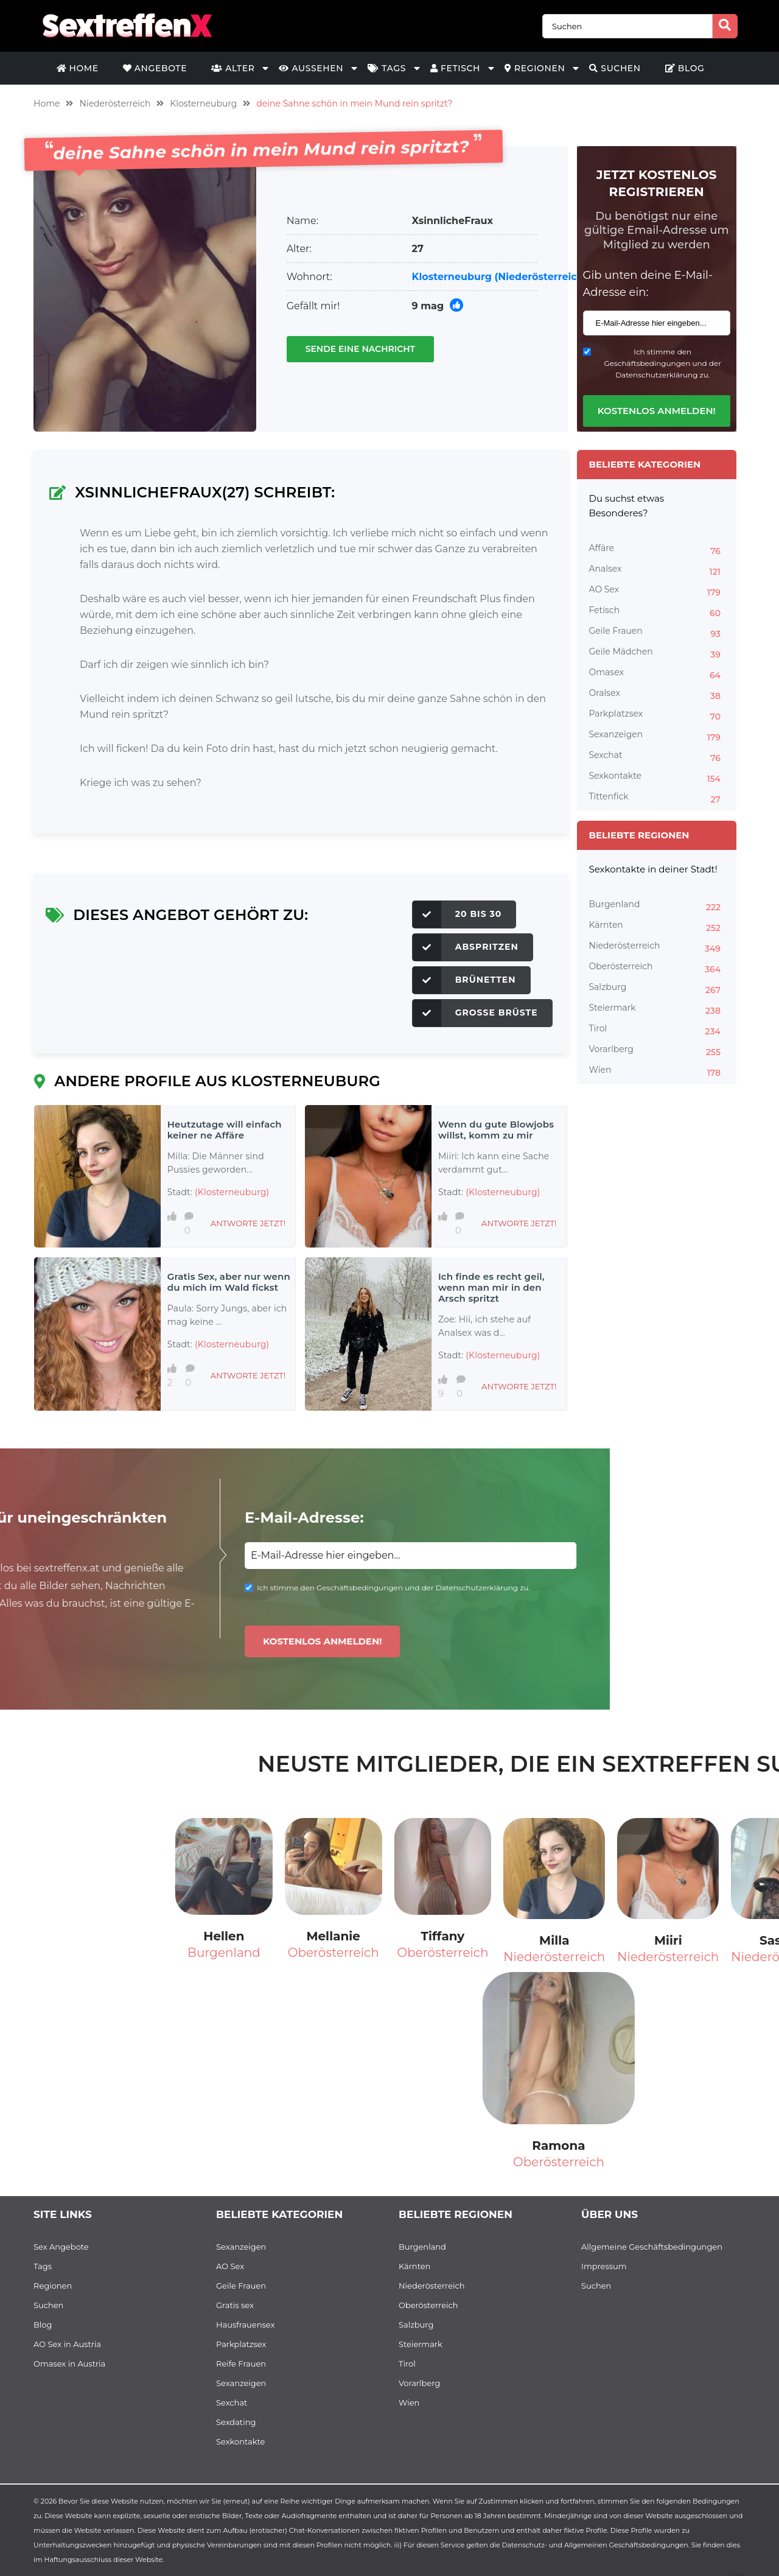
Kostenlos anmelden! (657, 410)
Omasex (657, 674)
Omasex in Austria (69, 2363)
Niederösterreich (114, 103)
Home (78, 68)
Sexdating (236, 2422)
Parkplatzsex (657, 715)
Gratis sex (235, 2305)
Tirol (657, 1030)
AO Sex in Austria (67, 2344)
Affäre (657, 549)
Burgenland (657, 906)
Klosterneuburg (203, 103)
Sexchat (657, 756)
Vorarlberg (657, 1051)
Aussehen (311, 68)
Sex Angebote (61, 2246)
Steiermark (657, 1009)
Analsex (657, 570)
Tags (387, 68)
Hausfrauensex (245, 2324)
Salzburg (657, 988)
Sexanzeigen (657, 736)
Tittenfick (657, 798)
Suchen (614, 68)
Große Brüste (475, 1013)
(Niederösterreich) (541, 277)
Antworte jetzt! (248, 1223)
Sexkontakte (657, 777)
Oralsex (657, 694)
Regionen (535, 68)
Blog (685, 68)
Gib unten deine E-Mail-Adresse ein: (648, 283)
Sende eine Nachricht (360, 348)
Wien (657, 1071)
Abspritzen (466, 947)
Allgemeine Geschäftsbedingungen (651, 2246)
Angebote (155, 68)
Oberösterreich (657, 968)
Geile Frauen (657, 632)
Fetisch (455, 68)
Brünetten (464, 980)
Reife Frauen (241, 2363)
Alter (232, 68)
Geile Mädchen (657, 653)
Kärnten (657, 926)
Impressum (604, 2266)
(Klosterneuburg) (232, 1192)
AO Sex (657, 591)
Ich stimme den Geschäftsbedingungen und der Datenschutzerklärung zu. (662, 363)
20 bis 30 (457, 914)
